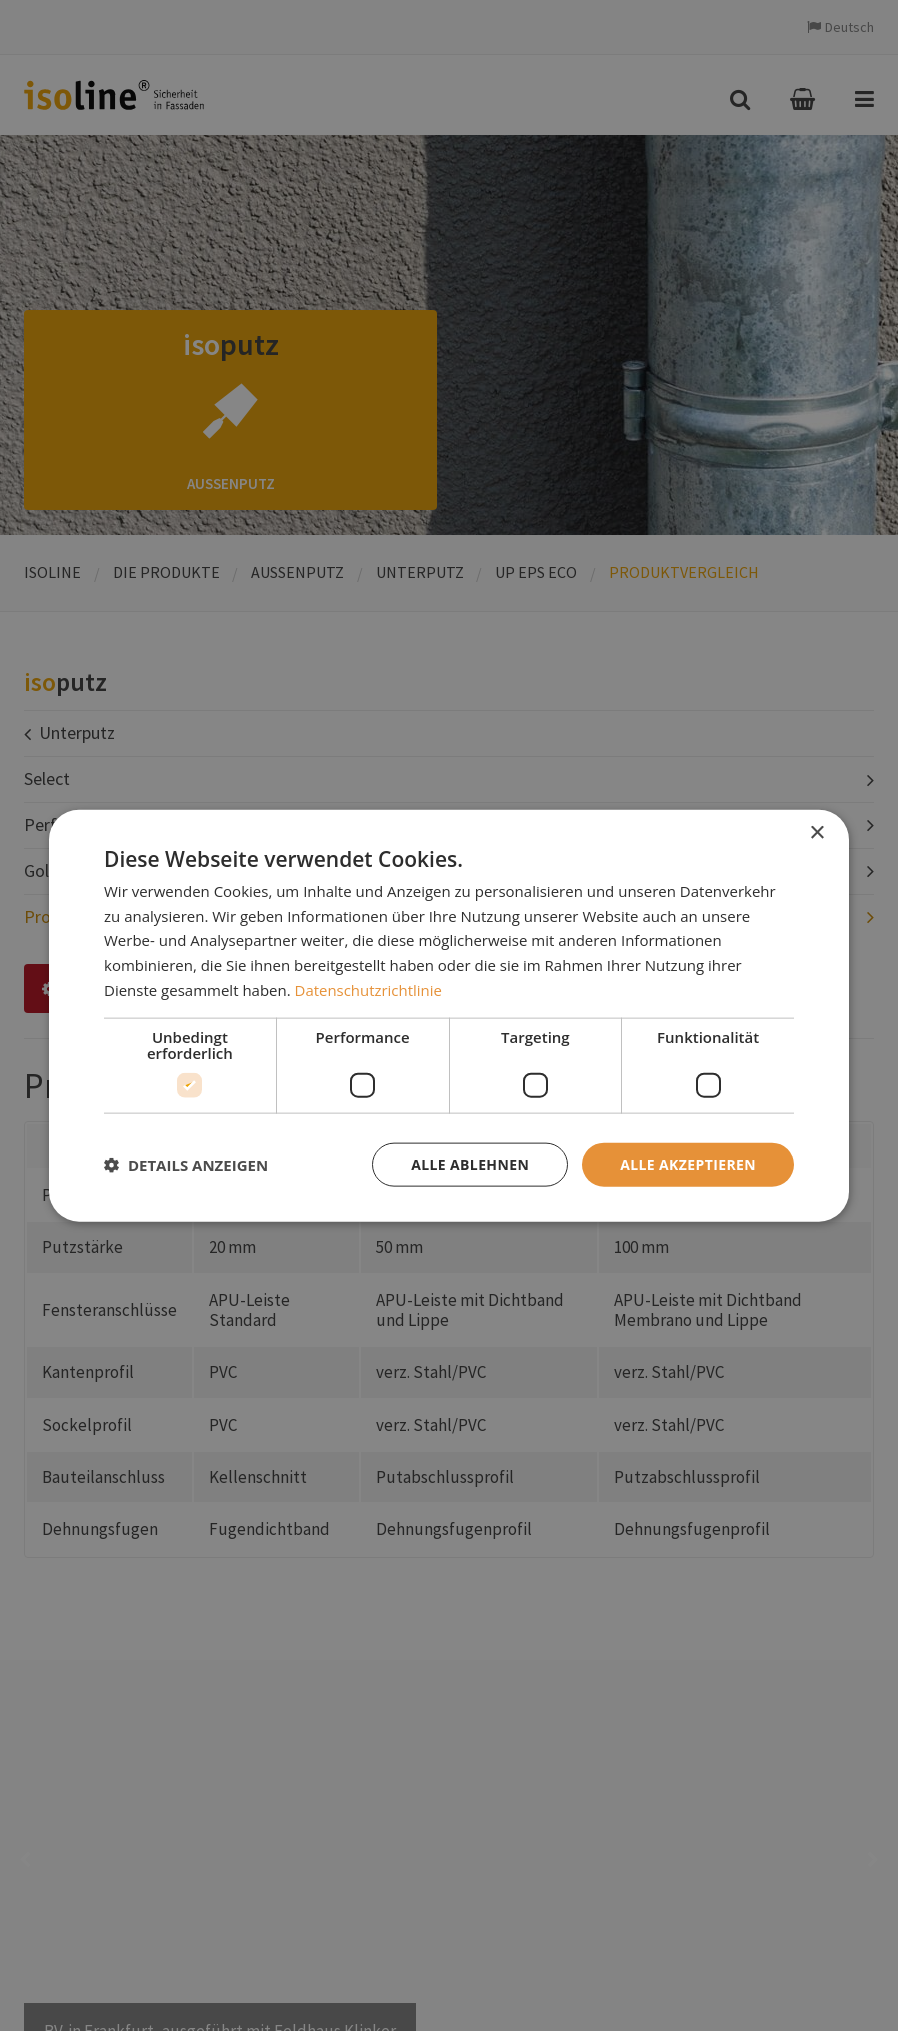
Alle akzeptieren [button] (688, 1163)
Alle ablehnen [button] (470, 1163)
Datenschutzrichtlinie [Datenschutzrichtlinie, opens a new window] (369, 989)
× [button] (816, 832)
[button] (186, 1165)
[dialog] (449, 1015)
